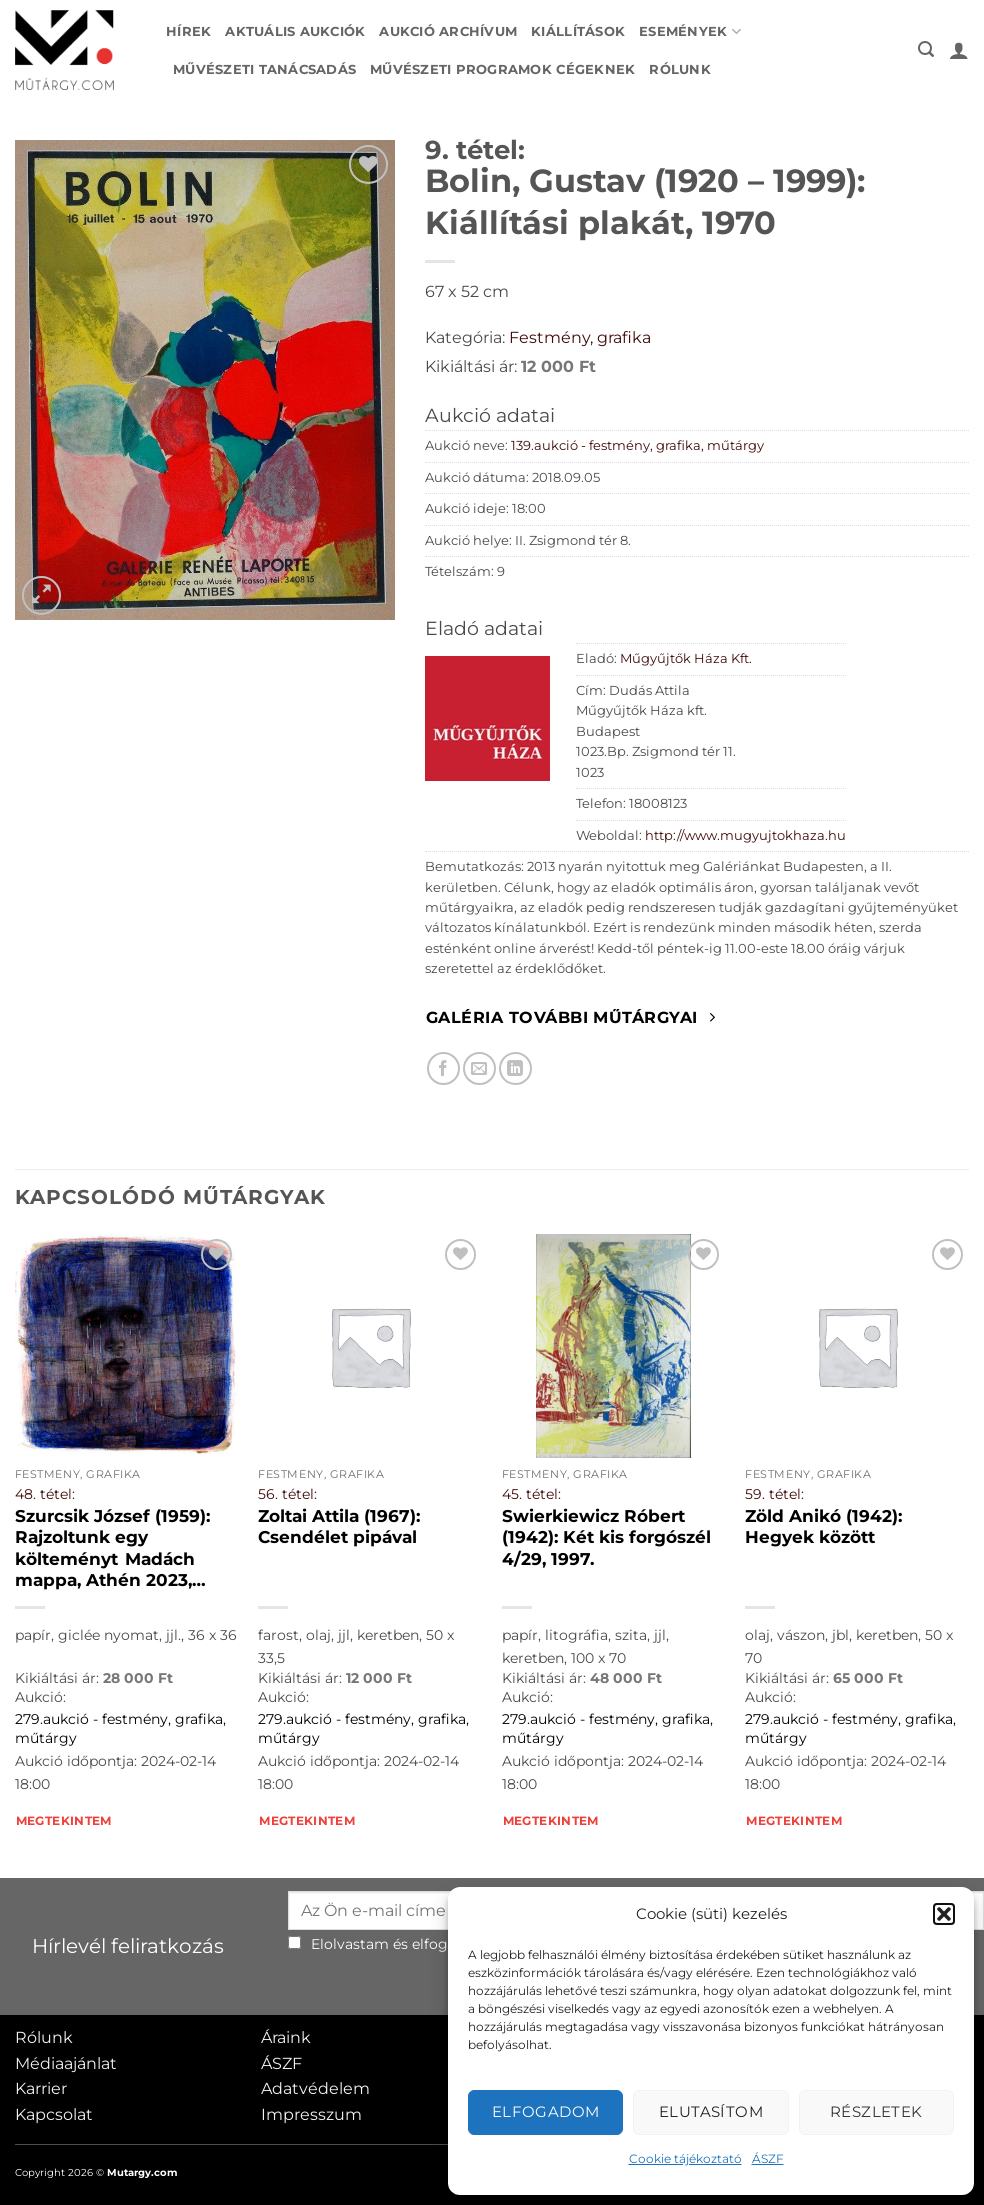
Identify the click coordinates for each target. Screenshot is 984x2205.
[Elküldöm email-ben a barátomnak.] (479, 1068)
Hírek (188, 31)
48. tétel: (45, 1494)
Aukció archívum (448, 31)
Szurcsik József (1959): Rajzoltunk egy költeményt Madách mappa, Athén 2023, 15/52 (116, 1549)
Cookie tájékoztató (685, 2158)
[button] (944, 1914)
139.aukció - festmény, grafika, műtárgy (637, 445)
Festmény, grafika (580, 337)
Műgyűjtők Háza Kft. (686, 658)
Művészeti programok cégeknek (502, 69)
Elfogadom (546, 2111)
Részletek (876, 2111)
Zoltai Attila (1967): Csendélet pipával (339, 1527)
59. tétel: (774, 1494)
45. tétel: (531, 1494)
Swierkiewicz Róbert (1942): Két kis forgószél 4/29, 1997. (606, 1537)
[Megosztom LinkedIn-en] (515, 1068)
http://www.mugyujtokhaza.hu (745, 835)
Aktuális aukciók (295, 31)
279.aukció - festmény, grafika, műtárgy (120, 1728)
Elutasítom (711, 2111)
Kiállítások (578, 31)
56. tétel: (287, 1494)
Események (690, 31)
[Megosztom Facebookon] (443, 1068)
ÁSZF (768, 2158)
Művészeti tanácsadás (264, 69)
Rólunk (680, 69)
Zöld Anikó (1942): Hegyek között (823, 1527)
